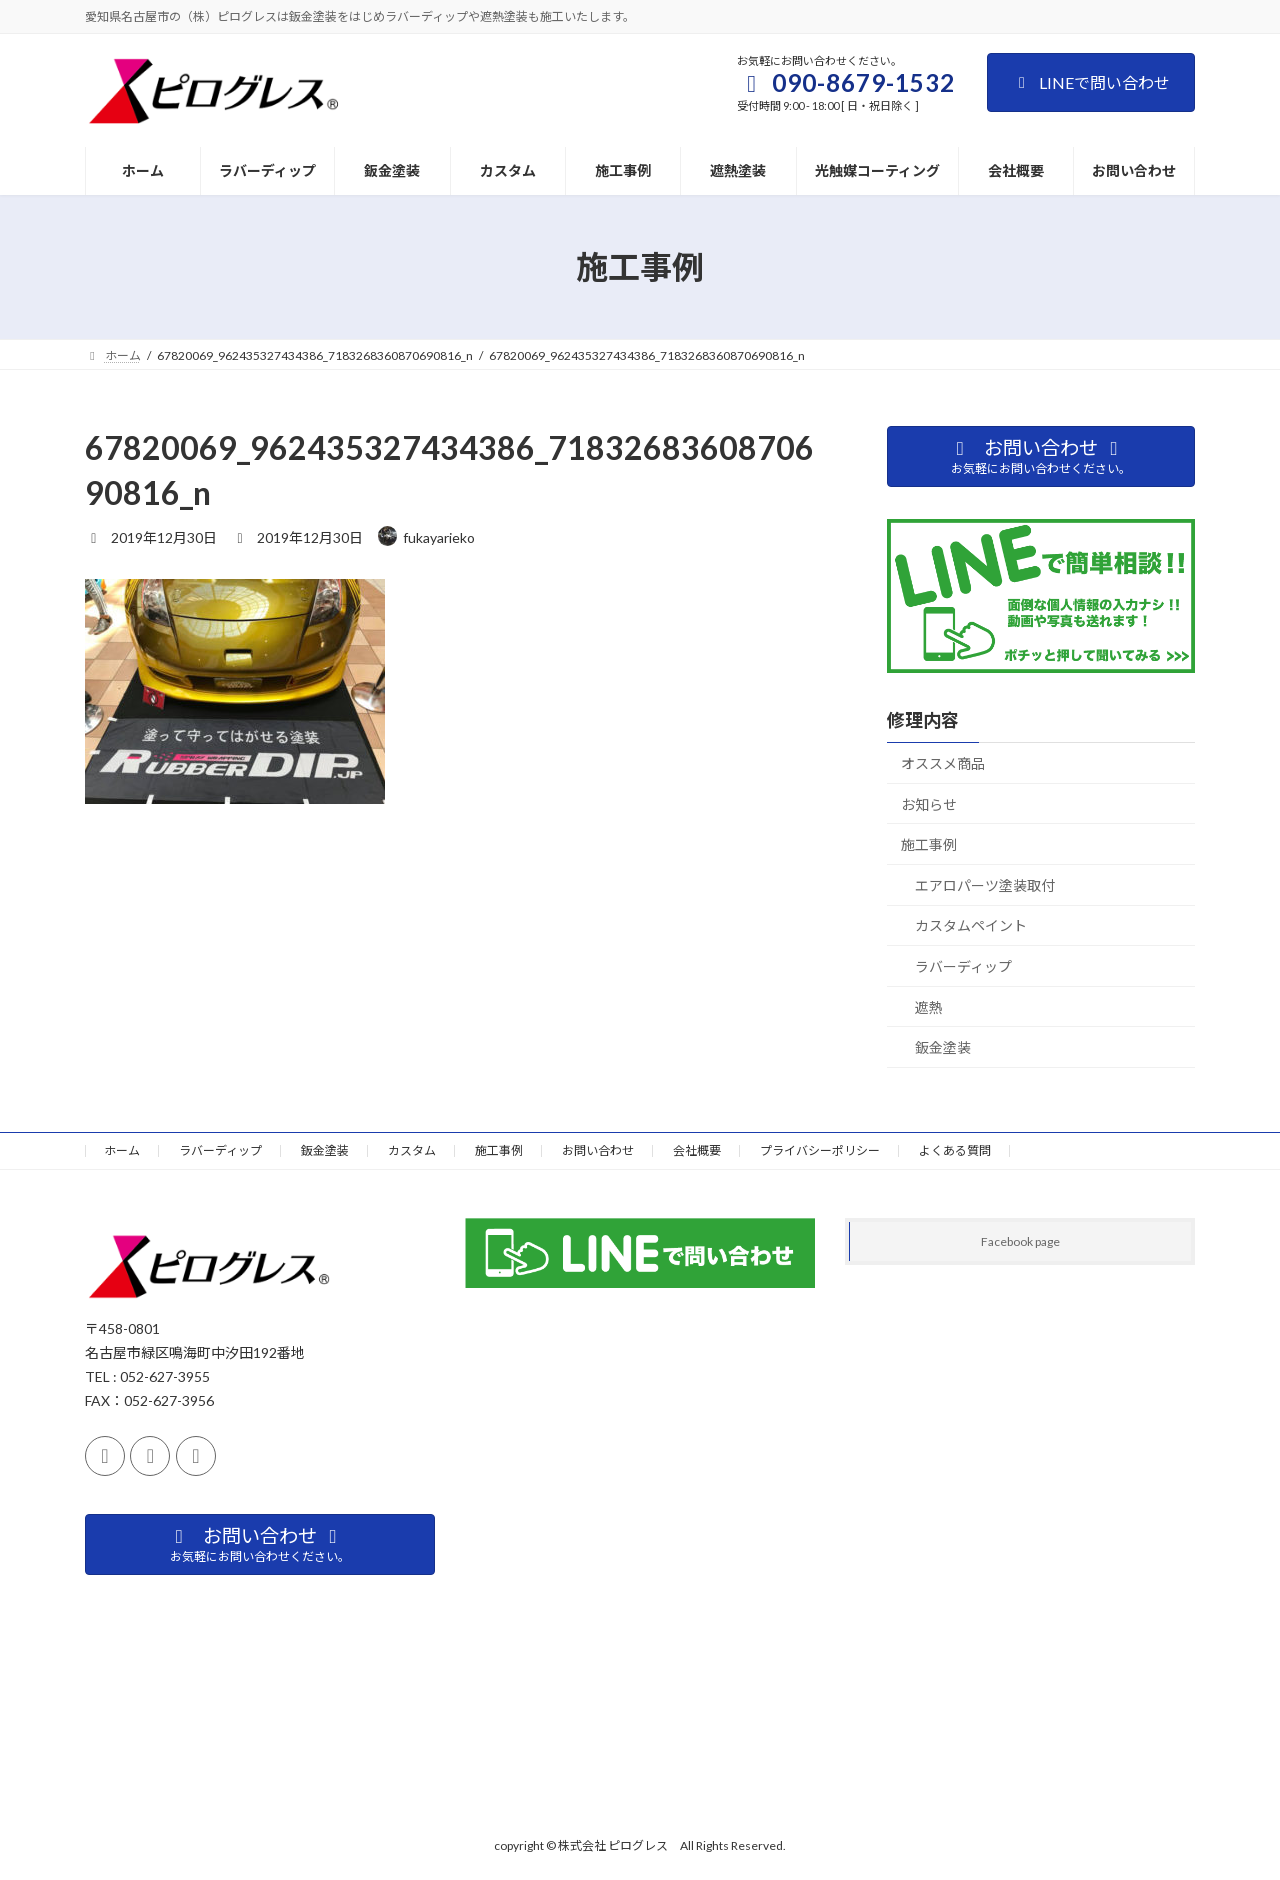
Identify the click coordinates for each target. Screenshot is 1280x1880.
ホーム (122, 1150)
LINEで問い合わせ (1091, 82)
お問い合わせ (598, 1150)
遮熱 (929, 1007)
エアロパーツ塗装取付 (985, 885)
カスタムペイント (971, 925)
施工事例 (929, 844)
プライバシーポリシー (820, 1150)
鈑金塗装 (943, 1047)
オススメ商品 (943, 763)
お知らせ (929, 804)
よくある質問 (955, 1150)
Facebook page (1020, 1241)
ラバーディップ (963, 966)
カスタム (412, 1150)
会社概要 (697, 1150)
